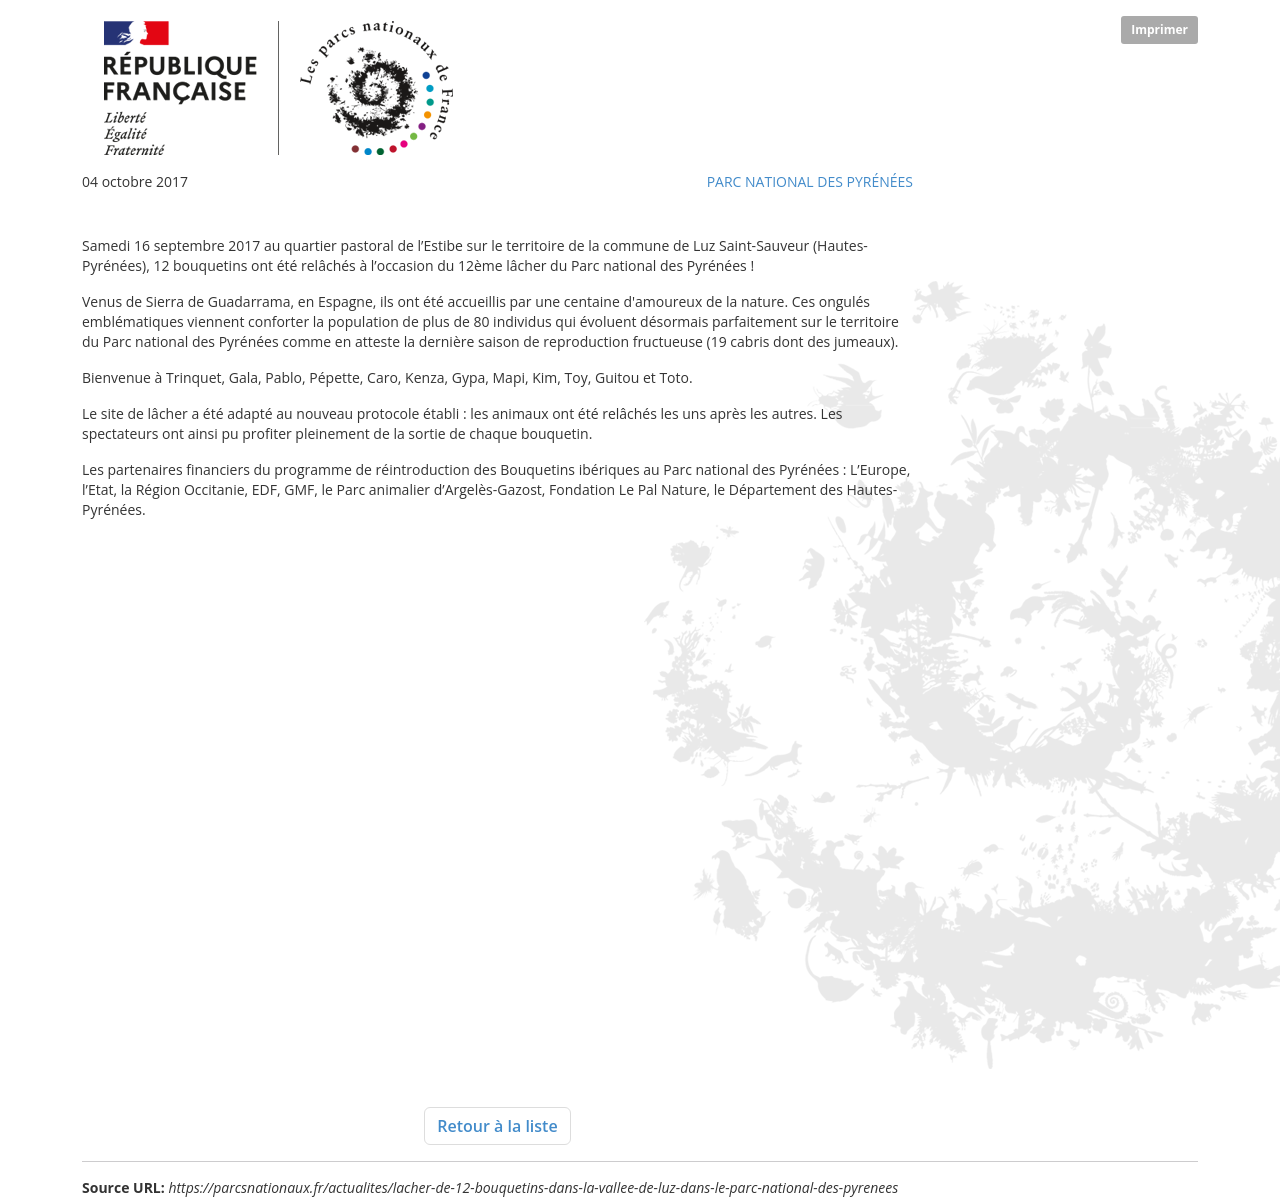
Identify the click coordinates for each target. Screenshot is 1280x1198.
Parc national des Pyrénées (810, 181)
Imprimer (1159, 29)
